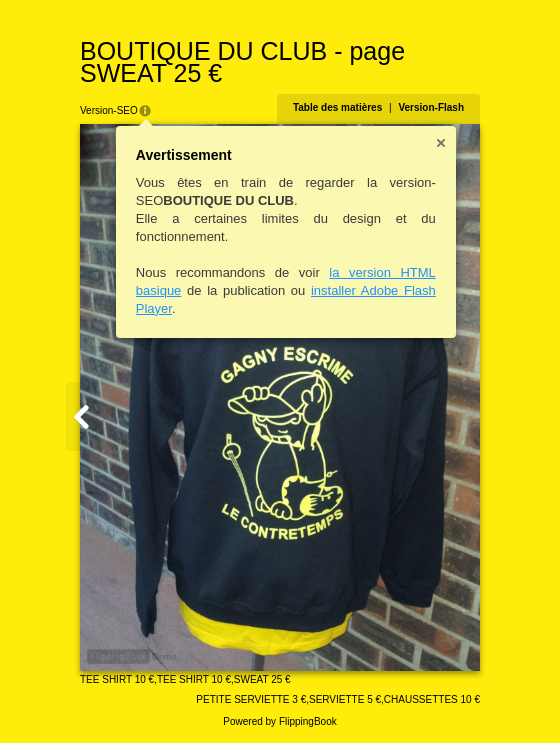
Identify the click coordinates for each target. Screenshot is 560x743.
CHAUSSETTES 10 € (432, 699)
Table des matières (337, 107)
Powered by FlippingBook (279, 721)
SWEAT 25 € (262, 679)
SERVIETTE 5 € (345, 699)
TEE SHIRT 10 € (117, 679)
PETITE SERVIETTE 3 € (251, 699)
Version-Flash (431, 107)
